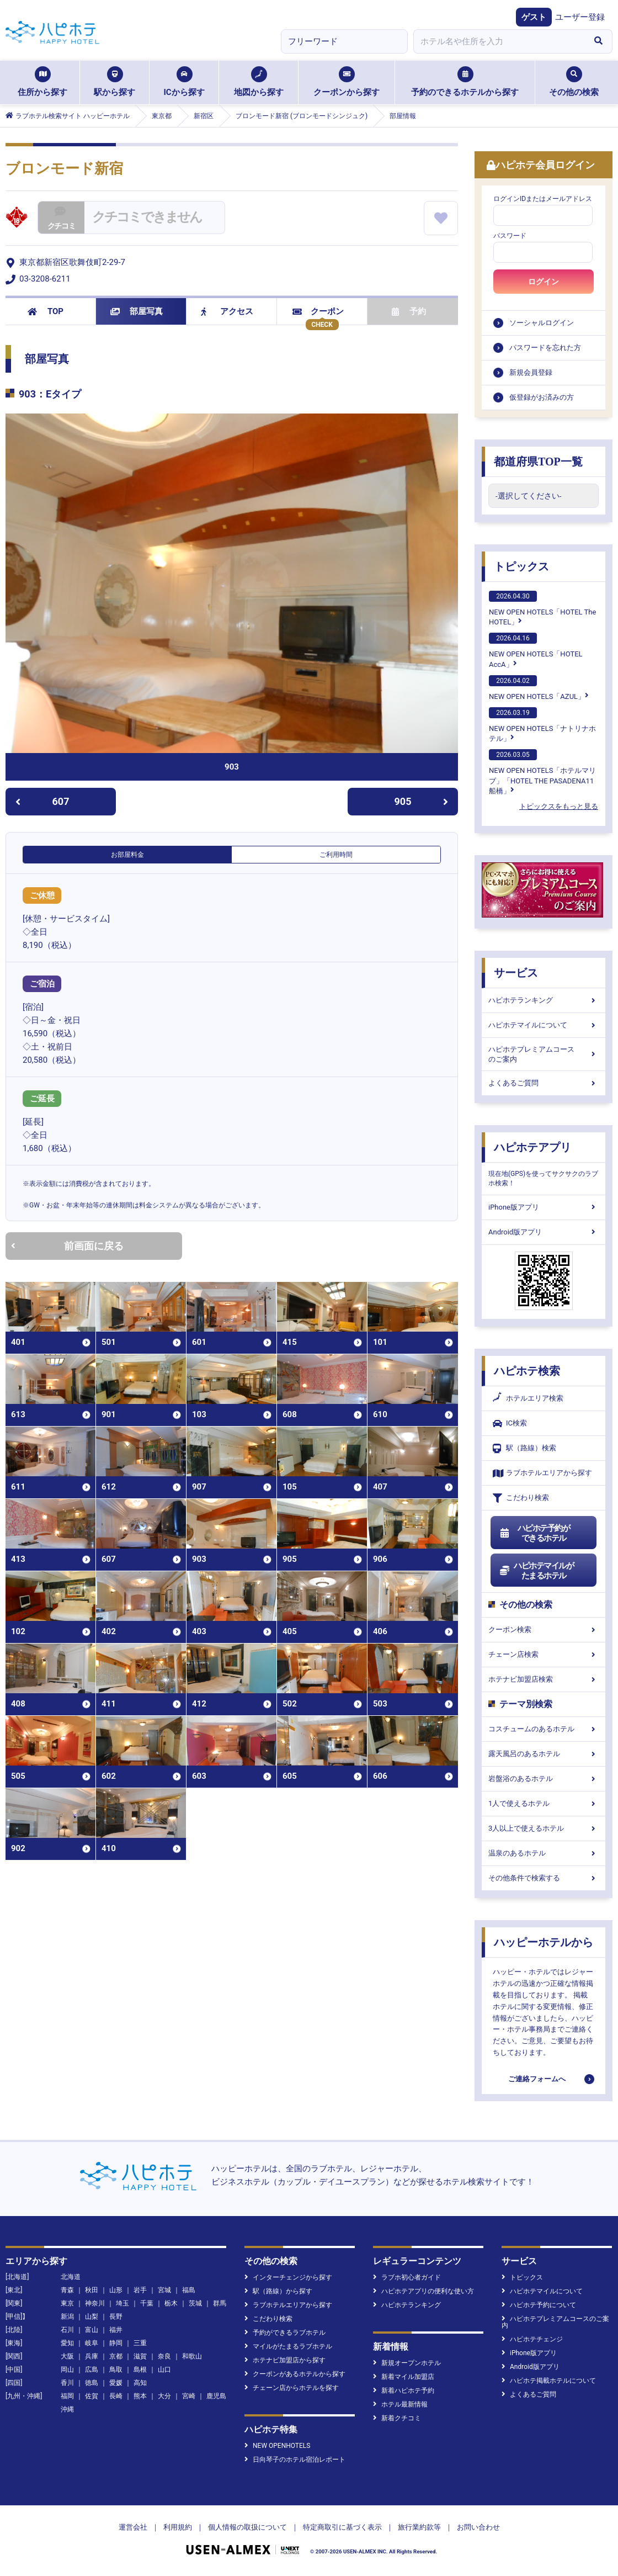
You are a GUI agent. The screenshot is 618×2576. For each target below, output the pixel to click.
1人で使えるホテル (543, 1803)
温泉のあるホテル (543, 1853)
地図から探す (259, 81)
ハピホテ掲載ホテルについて (549, 2380)
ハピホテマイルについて (543, 1025)
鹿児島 (216, 2396)
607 (42, 801)
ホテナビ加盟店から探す (285, 2360)
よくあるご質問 (543, 1083)
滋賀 (140, 2356)
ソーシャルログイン (541, 323)
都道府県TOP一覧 (538, 461)
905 (422, 801)
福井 (115, 2330)
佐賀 (91, 2396)
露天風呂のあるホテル (543, 1754)
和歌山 (192, 2356)
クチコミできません (146, 217)
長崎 (115, 2396)
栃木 (171, 2303)
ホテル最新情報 (400, 2404)
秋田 (91, 2290)
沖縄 (67, 2409)
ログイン (543, 281)
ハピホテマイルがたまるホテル (536, 1571)
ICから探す (183, 81)
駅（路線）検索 (524, 1448)
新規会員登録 (530, 372)
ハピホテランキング (543, 1000)
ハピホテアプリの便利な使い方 (423, 2291)
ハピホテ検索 (527, 1371)
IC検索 (510, 1423)
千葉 (146, 2303)
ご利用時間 (336, 854)
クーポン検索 (543, 1629)
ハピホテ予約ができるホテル (534, 1533)
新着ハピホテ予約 (403, 2390)
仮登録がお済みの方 (541, 397)
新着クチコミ (397, 2418)
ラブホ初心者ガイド (407, 2277)
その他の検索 (574, 81)
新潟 (67, 2316)
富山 (91, 2330)
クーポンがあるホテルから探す (294, 2374)
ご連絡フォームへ (537, 2079)
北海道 (71, 2277)
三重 (140, 2343)
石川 (67, 2330)
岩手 (140, 2290)
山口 (164, 2369)
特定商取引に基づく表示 (342, 2527)
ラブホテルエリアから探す (542, 1473)
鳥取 (115, 2369)
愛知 (67, 2343)
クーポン (318, 311)
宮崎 (188, 2396)
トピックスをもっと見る (558, 806)
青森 (67, 2290)
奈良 (164, 2356)
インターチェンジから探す (288, 2277)
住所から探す (42, 81)
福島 (188, 2290)
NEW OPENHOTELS (277, 2446)
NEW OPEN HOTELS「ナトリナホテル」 (542, 725)
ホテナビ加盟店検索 (543, 1679)
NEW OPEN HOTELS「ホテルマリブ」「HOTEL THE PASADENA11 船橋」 (542, 771)
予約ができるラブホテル (285, 2332)
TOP (45, 311)
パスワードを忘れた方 (545, 347)
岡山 (67, 2369)
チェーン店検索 (543, 1654)
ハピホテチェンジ (532, 2339)
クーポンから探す (346, 81)
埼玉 (122, 2303)
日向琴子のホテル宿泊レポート (294, 2459)
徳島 (91, 2383)
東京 (67, 2303)
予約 (409, 311)
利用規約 (177, 2527)
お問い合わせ (478, 2527)
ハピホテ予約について (539, 2305)
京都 (115, 2356)
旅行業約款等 (419, 2527)
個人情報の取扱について (247, 2527)
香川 (67, 2383)
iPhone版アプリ (543, 1207)
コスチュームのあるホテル (543, 1729)
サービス (516, 973)
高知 (140, 2383)
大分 (164, 2396)
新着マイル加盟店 (403, 2377)
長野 (115, 2316)
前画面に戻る (67, 1246)
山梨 (91, 2316)
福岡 (67, 2396)
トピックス (521, 566)
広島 (91, 2369)
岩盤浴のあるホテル (543, 1778)
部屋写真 (136, 311)
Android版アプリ (543, 1232)
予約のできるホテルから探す (465, 81)
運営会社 (133, 2527)
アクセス (227, 311)
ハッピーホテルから (543, 1942)
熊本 (140, 2396)
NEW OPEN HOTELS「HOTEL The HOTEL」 (542, 608)
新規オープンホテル (407, 2363)
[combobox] (498, 41)
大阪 (67, 2356)
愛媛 (115, 2383)
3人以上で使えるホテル (543, 1828)
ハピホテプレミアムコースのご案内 (543, 1054)
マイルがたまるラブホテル (288, 2346)
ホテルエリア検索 (528, 1398)
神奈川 (95, 2303)
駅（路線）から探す (278, 2291)
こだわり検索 (521, 1498)
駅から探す (114, 81)
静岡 (115, 2343)
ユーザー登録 (580, 17)
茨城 (195, 2303)
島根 (140, 2369)
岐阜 (91, 2343)
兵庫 (91, 2356)
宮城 (164, 2290)
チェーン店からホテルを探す (291, 2388)
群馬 (219, 2303)
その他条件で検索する (543, 1878)
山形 (115, 2290)
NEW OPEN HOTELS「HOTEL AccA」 (536, 650)
